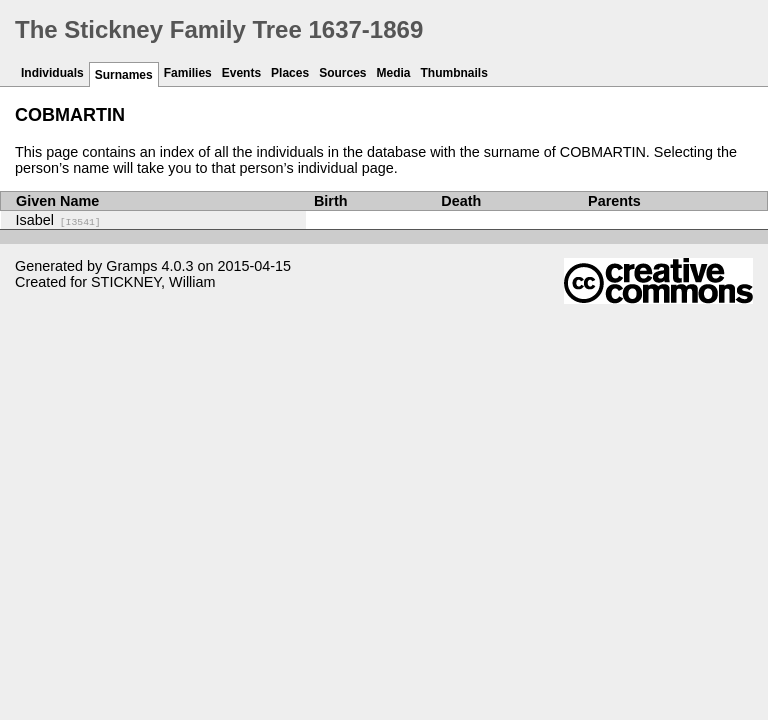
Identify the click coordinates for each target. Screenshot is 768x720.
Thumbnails (454, 73)
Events (241, 73)
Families (188, 73)
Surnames (124, 75)
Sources (342, 73)
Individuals (52, 73)
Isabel (58, 220)
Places (290, 73)
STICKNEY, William (153, 282)
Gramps (131, 266)
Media (394, 73)
